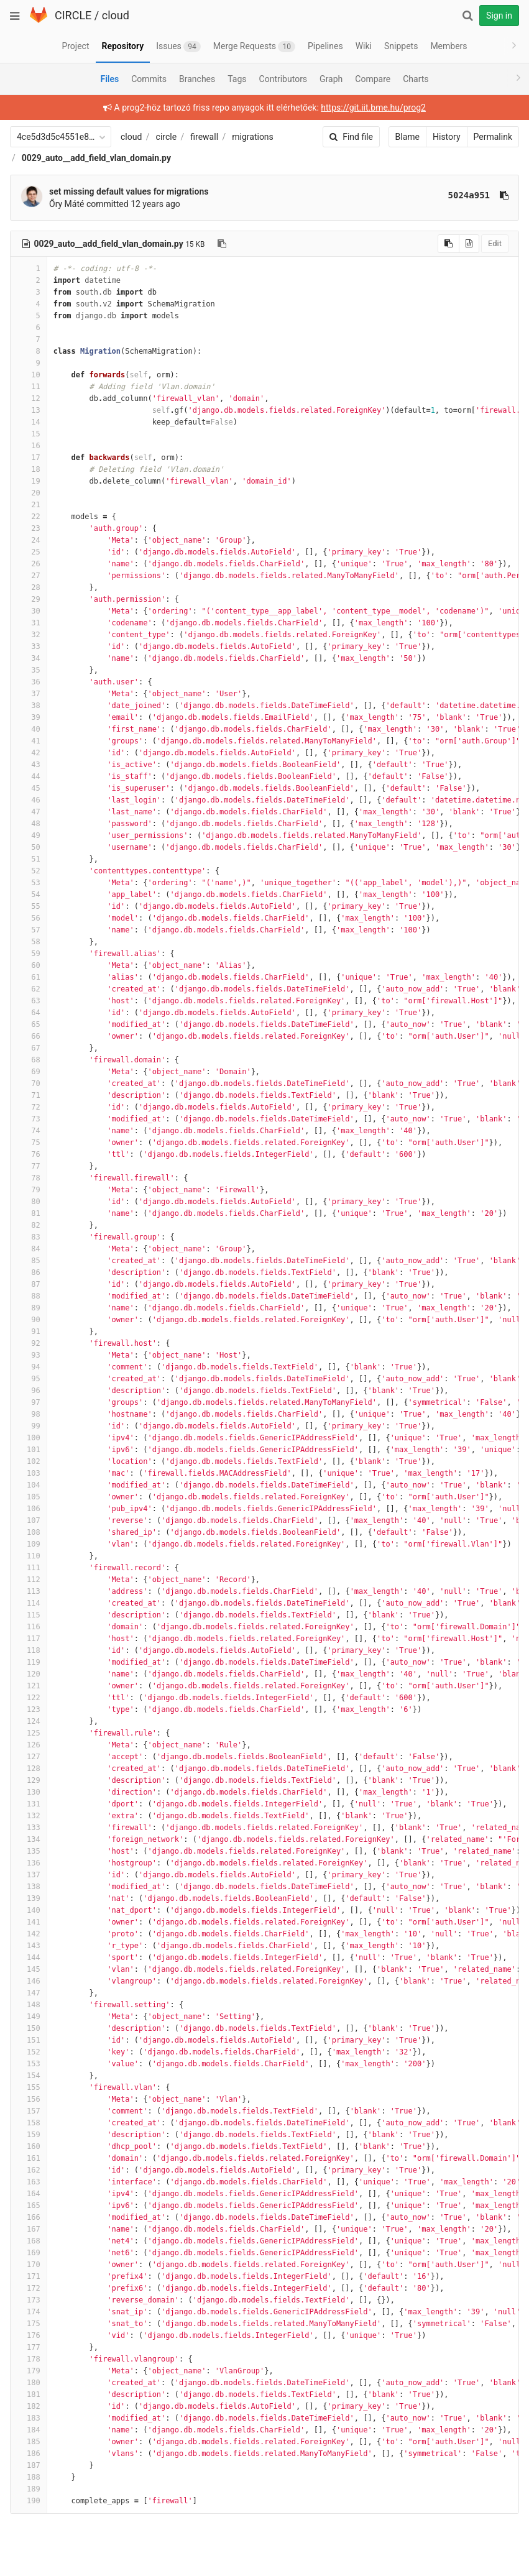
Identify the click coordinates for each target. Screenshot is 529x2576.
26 (28, 563)
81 (28, 1213)
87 (28, 1284)
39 (28, 717)
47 (28, 811)
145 (28, 1969)
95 (28, 1378)
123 (28, 1709)
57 (28, 930)
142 (28, 1934)
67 (28, 1048)
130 (28, 1792)
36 (28, 682)
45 (28, 788)
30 (28, 611)
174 (28, 2311)
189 (28, 2489)
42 (28, 752)
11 (28, 386)
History (447, 137)
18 (28, 469)
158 (28, 2122)
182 (28, 2406)
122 (28, 1697)
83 (28, 1237)
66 (28, 1036)
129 (28, 1780)
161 (28, 2158)
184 (28, 2430)
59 (28, 953)
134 (28, 1839)
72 (28, 1107)
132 (28, 1815)
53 (28, 882)
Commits (149, 79)
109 (28, 1544)
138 (28, 1886)
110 (28, 1556)
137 (28, 1874)
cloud (115, 15)
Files (109, 79)
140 (28, 1910)
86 (28, 1272)
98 (28, 1414)
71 (28, 1095)
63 (28, 1000)
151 (28, 2040)
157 (28, 2111)
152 (28, 2052)
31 (28, 623)
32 (28, 634)
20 (28, 493)
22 (28, 516)
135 (28, 1851)
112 (28, 1579)
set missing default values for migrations (128, 191)
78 (28, 1178)
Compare (372, 79)
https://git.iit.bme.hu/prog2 (373, 108)
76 (28, 1154)
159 (28, 2134)
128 (28, 1768)
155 (28, 2087)
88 (28, 1296)
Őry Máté (66, 204)
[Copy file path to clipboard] (221, 243)
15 (28, 434)
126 (28, 1745)
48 (28, 823)
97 (28, 1402)
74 (28, 1130)
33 (28, 646)
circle (166, 137)
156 (28, 2099)
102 (28, 1461)
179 (28, 2371)
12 (28, 398)
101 (28, 1449)
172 (28, 2288)
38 (28, 705)
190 (28, 2500)
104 (28, 1485)
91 (28, 1331)
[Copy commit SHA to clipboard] (504, 195)
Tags (237, 79)
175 (28, 2323)
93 (28, 1355)
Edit (495, 243)
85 (28, 1260)
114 (28, 1603)
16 (28, 445)
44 (28, 776)
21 (28, 504)
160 (28, 2146)
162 (28, 2170)
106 (28, 1508)
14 (28, 422)
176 (28, 2335)
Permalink (493, 137)
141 (28, 1922)
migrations (253, 137)
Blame (407, 137)
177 (28, 2347)
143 (28, 1945)
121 (28, 1685)
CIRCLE (73, 15)
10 (28, 374)
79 (28, 1189)
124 (28, 1721)
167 (28, 2229)
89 (28, 1308)
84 (28, 1248)
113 (28, 1591)
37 (28, 693)
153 (28, 2063)
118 (28, 1650)
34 (28, 658)
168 (28, 2241)
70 (28, 1083)
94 (28, 1367)
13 (28, 410)
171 (28, 2276)
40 (28, 729)
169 (28, 2252)
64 (28, 1012)
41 (28, 741)
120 (28, 1674)
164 (28, 2193)
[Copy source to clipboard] (448, 243)
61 (28, 977)
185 (28, 2441)
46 (28, 800)
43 (28, 764)
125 (28, 1733)
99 (28, 1426)
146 (28, 1981)
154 (28, 2075)
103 (28, 1473)
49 (28, 835)
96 (28, 1390)
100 (28, 1437)
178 (28, 2359)
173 (28, 2300)
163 (28, 2182)
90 (28, 1319)
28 (28, 587)
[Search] (467, 15)
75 (28, 1142)
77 (28, 1166)
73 (28, 1119)
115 (28, 1615)
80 (28, 1201)
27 (28, 575)
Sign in (499, 16)
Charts (415, 79)
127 (28, 1756)
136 (28, 1863)
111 (28, 1567)
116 (28, 1626)
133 (28, 1827)
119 (28, 1662)
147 (28, 1993)
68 (28, 1060)
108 (28, 1532)
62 (28, 989)
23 (28, 528)
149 (28, 2016)
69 (28, 1071)
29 (28, 599)
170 (28, 2264)
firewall (204, 137)
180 (28, 2382)
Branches (197, 79)
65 (28, 1024)
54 (28, 894)
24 (28, 540)
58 (28, 941)
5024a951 (469, 195)
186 (28, 2453)
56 (28, 918)
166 (28, 2217)
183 (28, 2418)
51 (28, 859)
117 (28, 1638)
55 (28, 906)
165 (28, 2205)
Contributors (283, 79)
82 (28, 1225)
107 (28, 1520)
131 (28, 1804)
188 (28, 2477)
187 (28, 2465)
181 (28, 2394)
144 (28, 1957)
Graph (331, 79)
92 (28, 1343)
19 (28, 481)
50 (28, 847)
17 (28, 457)
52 (28, 871)
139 (28, 1898)
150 (28, 2028)
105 (28, 1497)
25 (28, 552)
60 (28, 965)
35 (28, 670)
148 (28, 2004)
